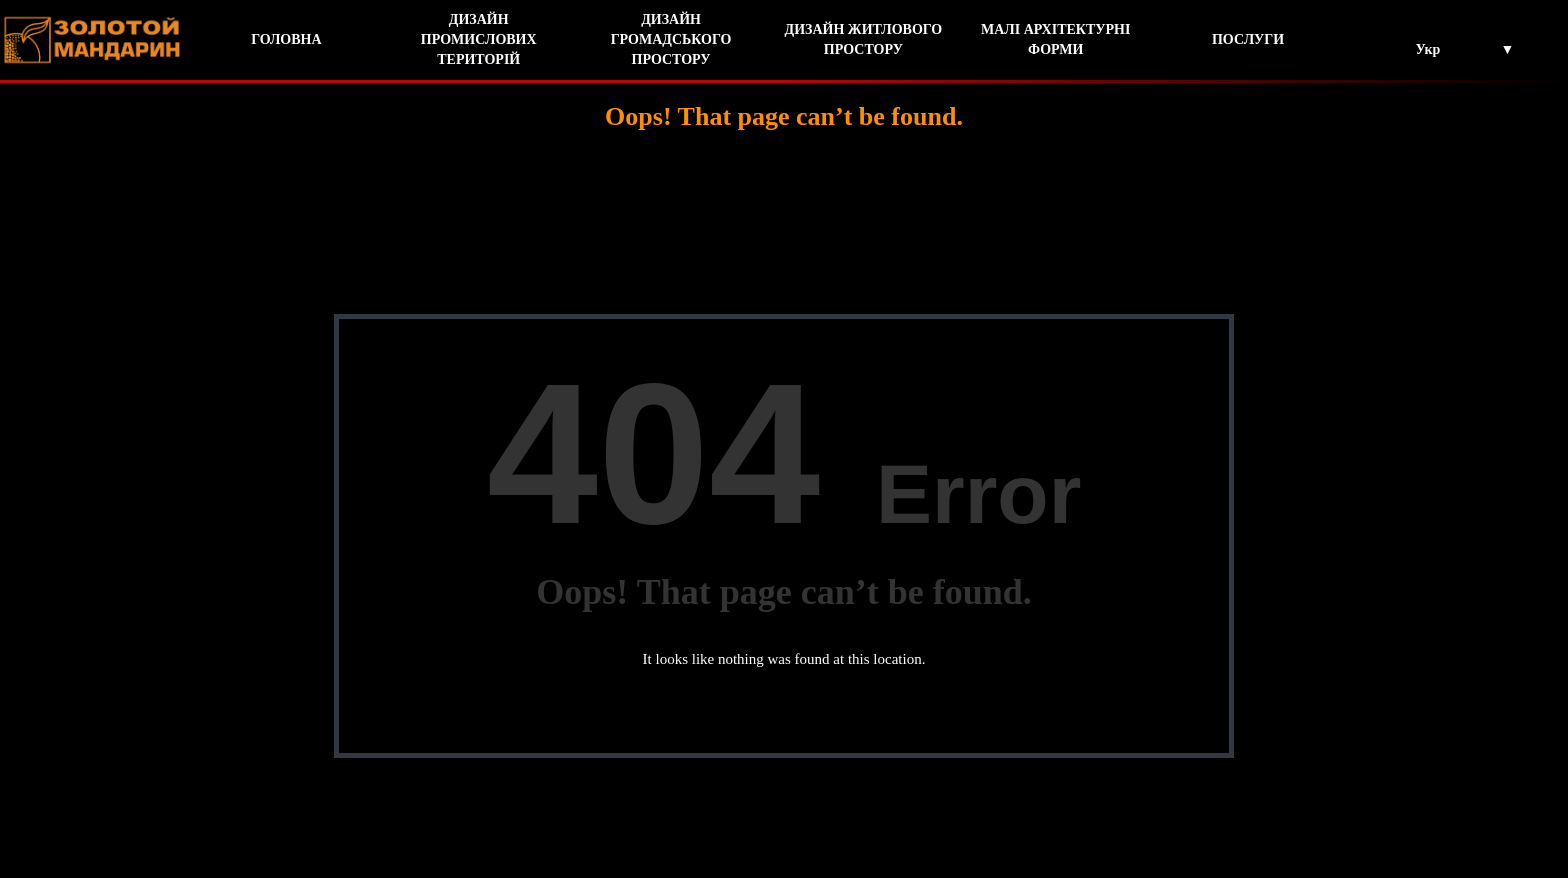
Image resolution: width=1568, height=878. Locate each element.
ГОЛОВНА (286, 39)
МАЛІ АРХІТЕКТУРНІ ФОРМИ (1056, 39)
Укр (1427, 49)
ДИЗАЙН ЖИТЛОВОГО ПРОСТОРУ (864, 39)
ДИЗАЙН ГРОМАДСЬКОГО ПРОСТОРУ (671, 39)
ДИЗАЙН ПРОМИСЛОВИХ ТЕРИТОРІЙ (479, 39)
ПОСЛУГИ (1248, 39)
